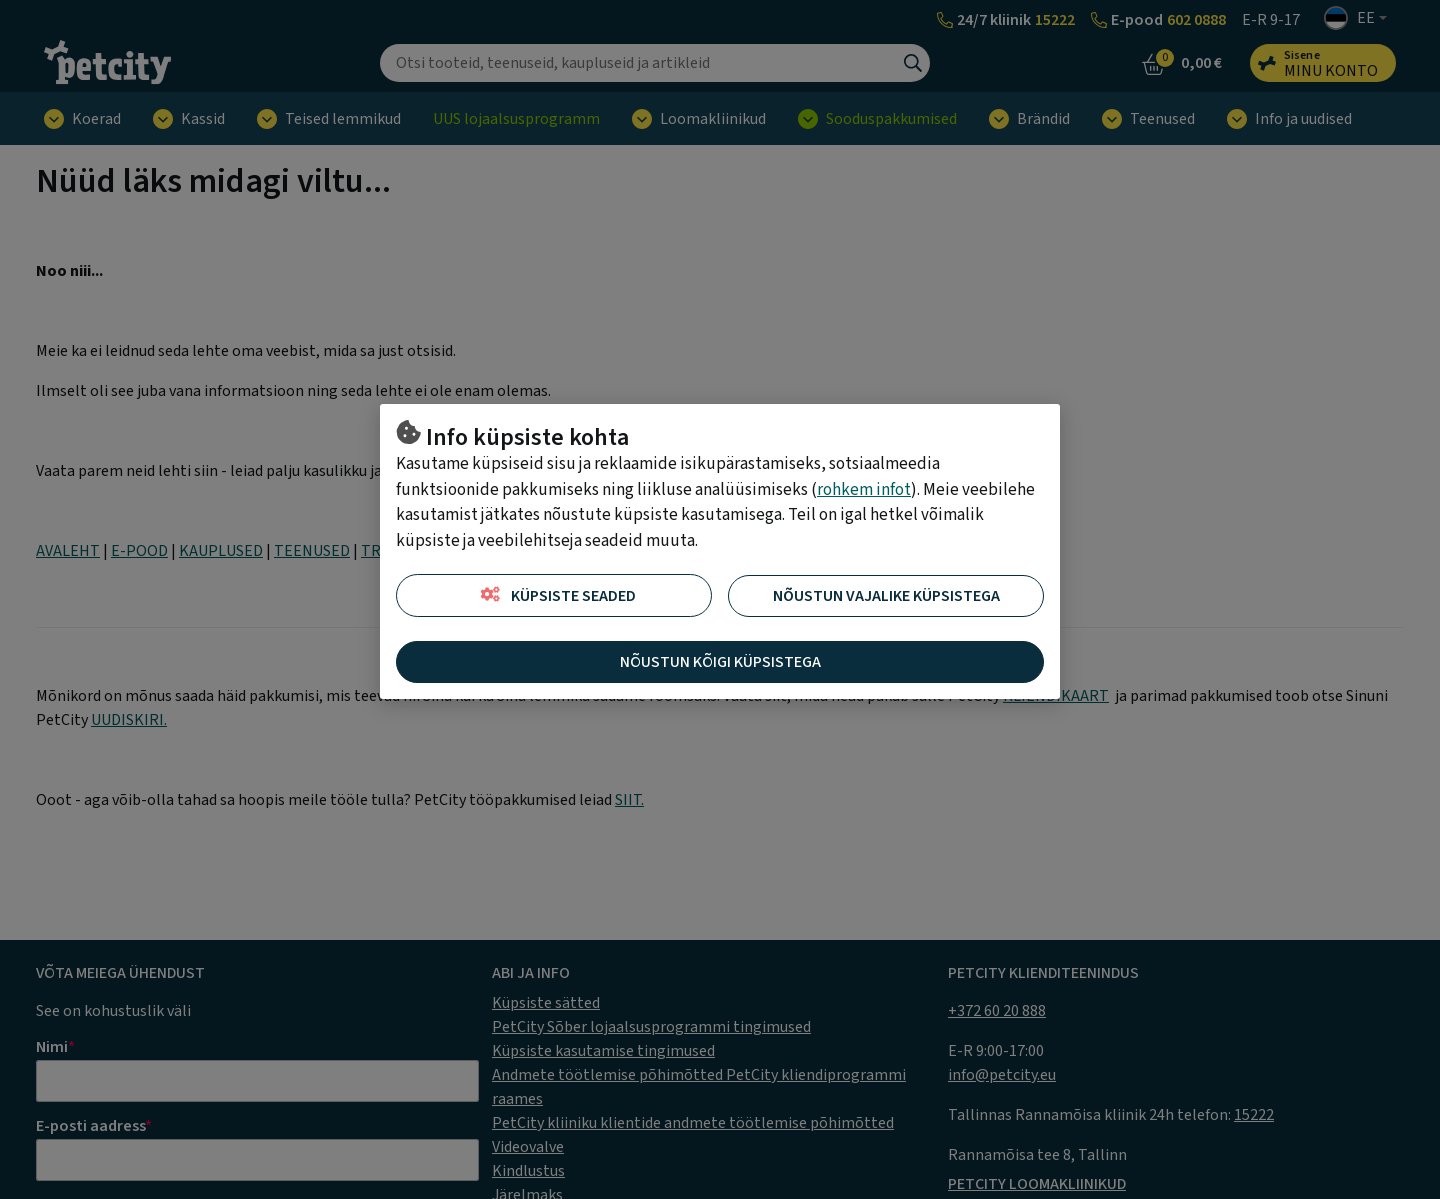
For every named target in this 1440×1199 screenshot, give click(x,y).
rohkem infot (864, 490)
